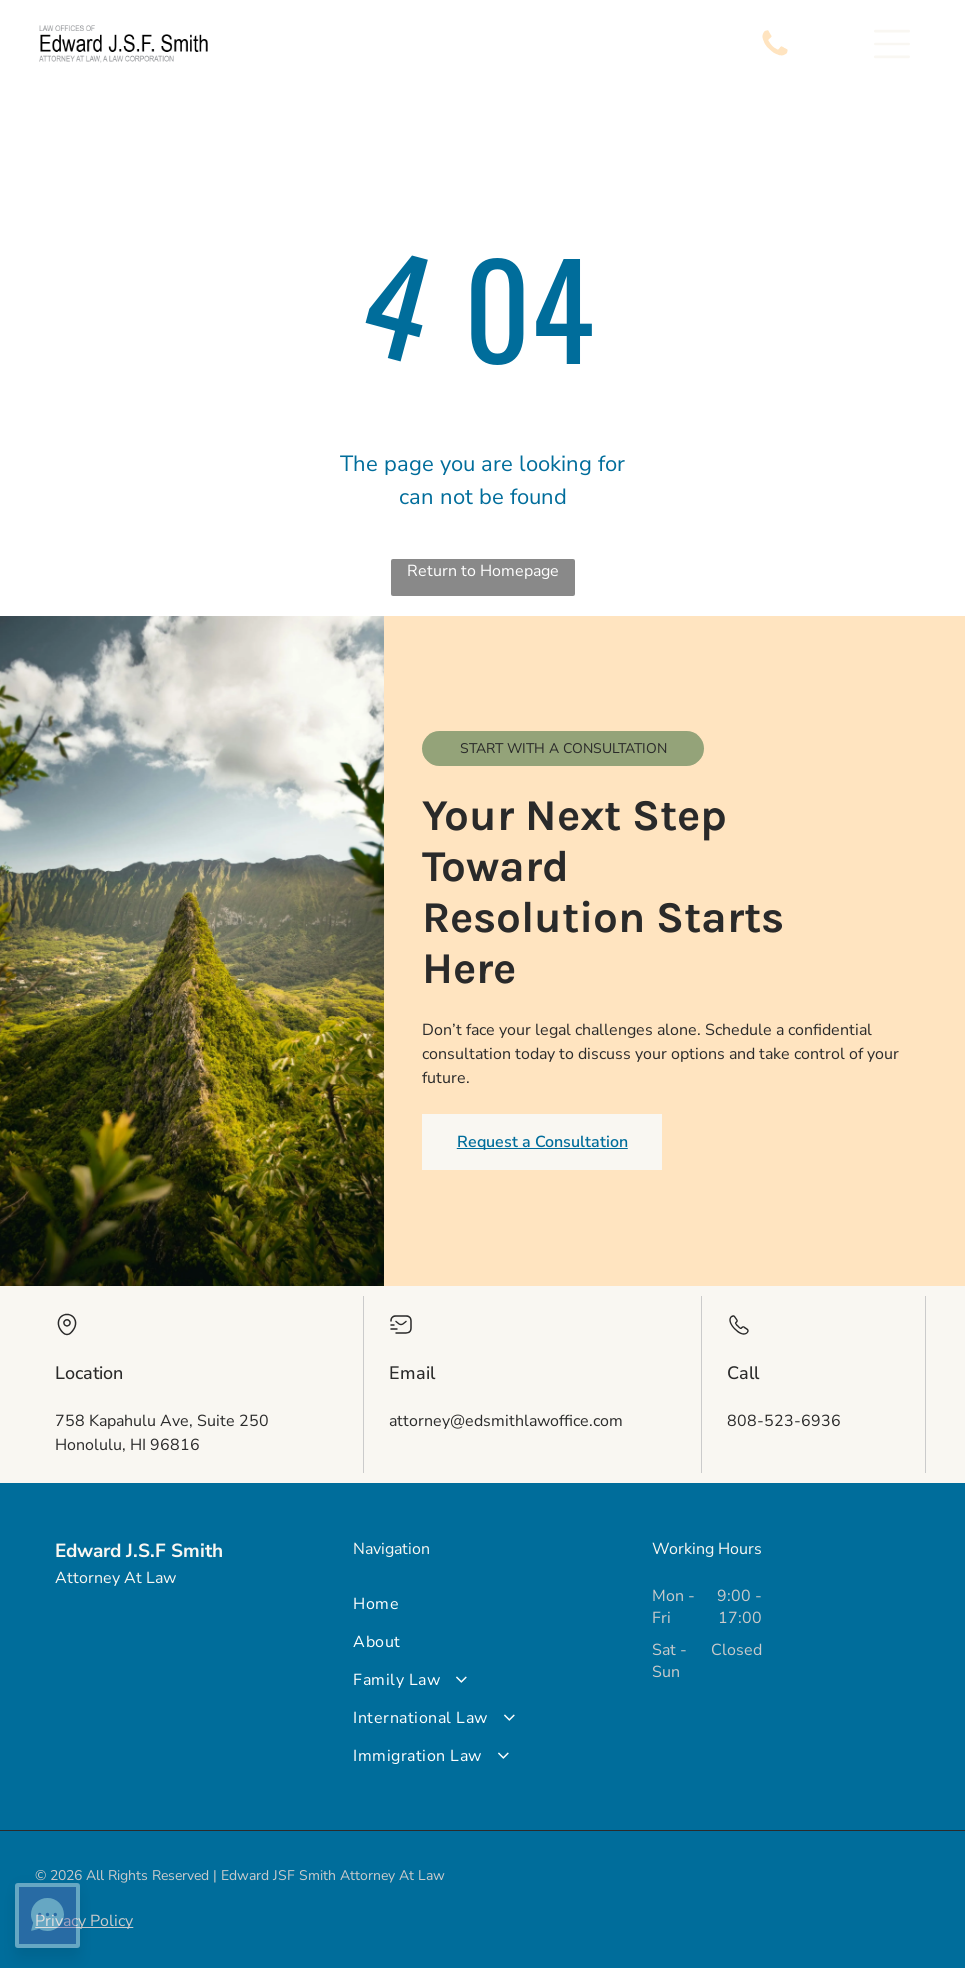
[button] (892, 44)
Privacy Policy (84, 1921)
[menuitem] (482, 1604)
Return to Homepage (483, 571)
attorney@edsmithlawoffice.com (506, 1421)
